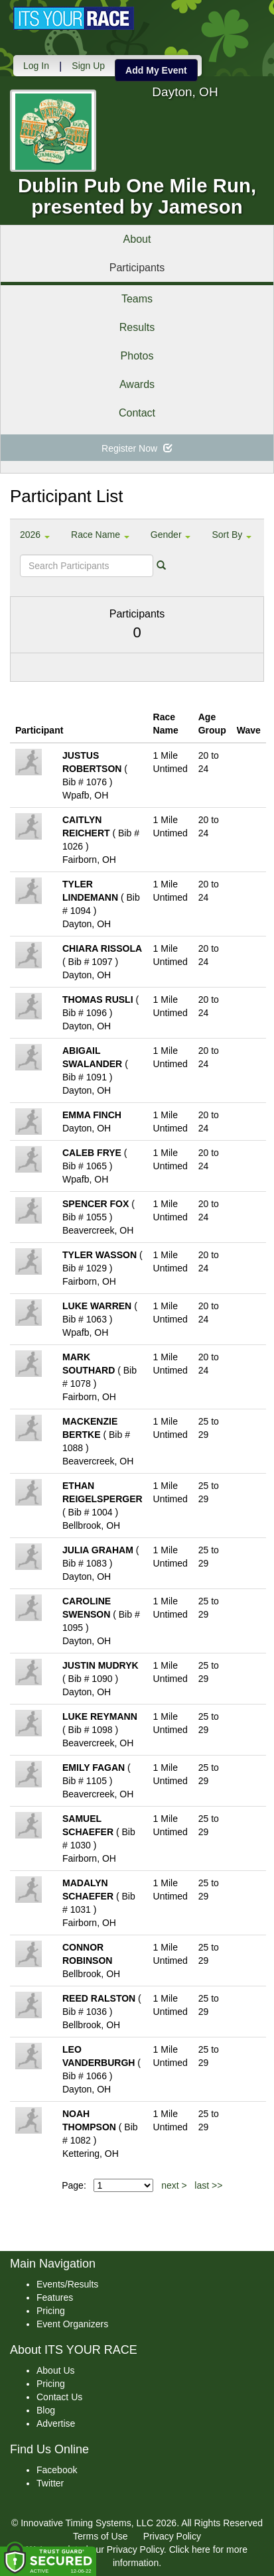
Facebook (56, 2470)
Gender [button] (171, 534)
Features (54, 2297)
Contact (137, 413)
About (137, 239)
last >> (208, 2185)
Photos (137, 355)
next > (174, 2185)
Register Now (137, 448)
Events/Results (67, 2284)
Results (137, 327)
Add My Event (156, 70)
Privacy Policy (172, 2536)
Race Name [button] (100, 534)
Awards (137, 384)
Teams (137, 298)
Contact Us (59, 2397)
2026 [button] (35, 534)
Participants (137, 267)
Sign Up (88, 65)
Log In (36, 65)
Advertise (55, 2423)
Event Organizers (72, 2324)
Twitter (50, 2483)
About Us (55, 2370)
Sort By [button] (231, 534)
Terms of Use (100, 2536)
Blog (45, 2410)
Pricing (50, 2310)
